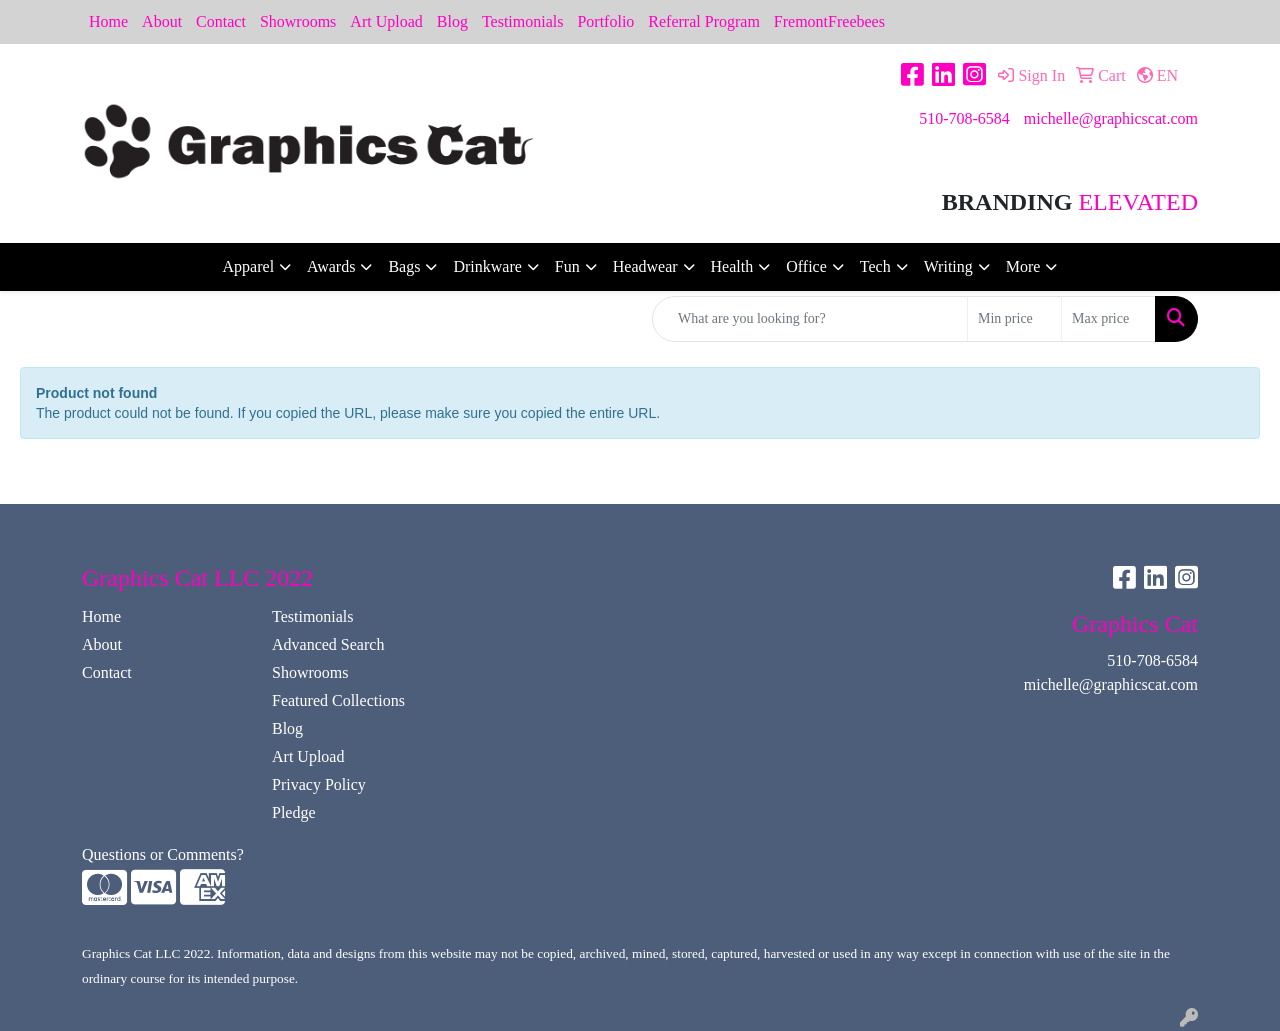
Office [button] (806, 266)
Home (108, 21)
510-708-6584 (964, 118)
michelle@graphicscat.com (1111, 118)
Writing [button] (948, 266)
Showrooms (298, 21)
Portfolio (605, 21)
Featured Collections (338, 700)
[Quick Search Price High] (1108, 319)
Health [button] (732, 266)
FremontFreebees (829, 21)
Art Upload (386, 21)
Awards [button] (331, 266)
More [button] (1023, 266)
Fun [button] (567, 266)
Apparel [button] (249, 266)
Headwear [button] (645, 266)
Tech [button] (875, 266)
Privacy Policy (319, 784)
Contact (221, 21)
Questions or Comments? (163, 854)
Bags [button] (404, 266)
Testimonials (523, 21)
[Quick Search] (810, 319)
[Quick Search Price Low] (1014, 319)
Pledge (294, 812)
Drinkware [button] (487, 266)
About (162, 21)
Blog (452, 21)
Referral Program (704, 21)
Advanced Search (328, 644)
